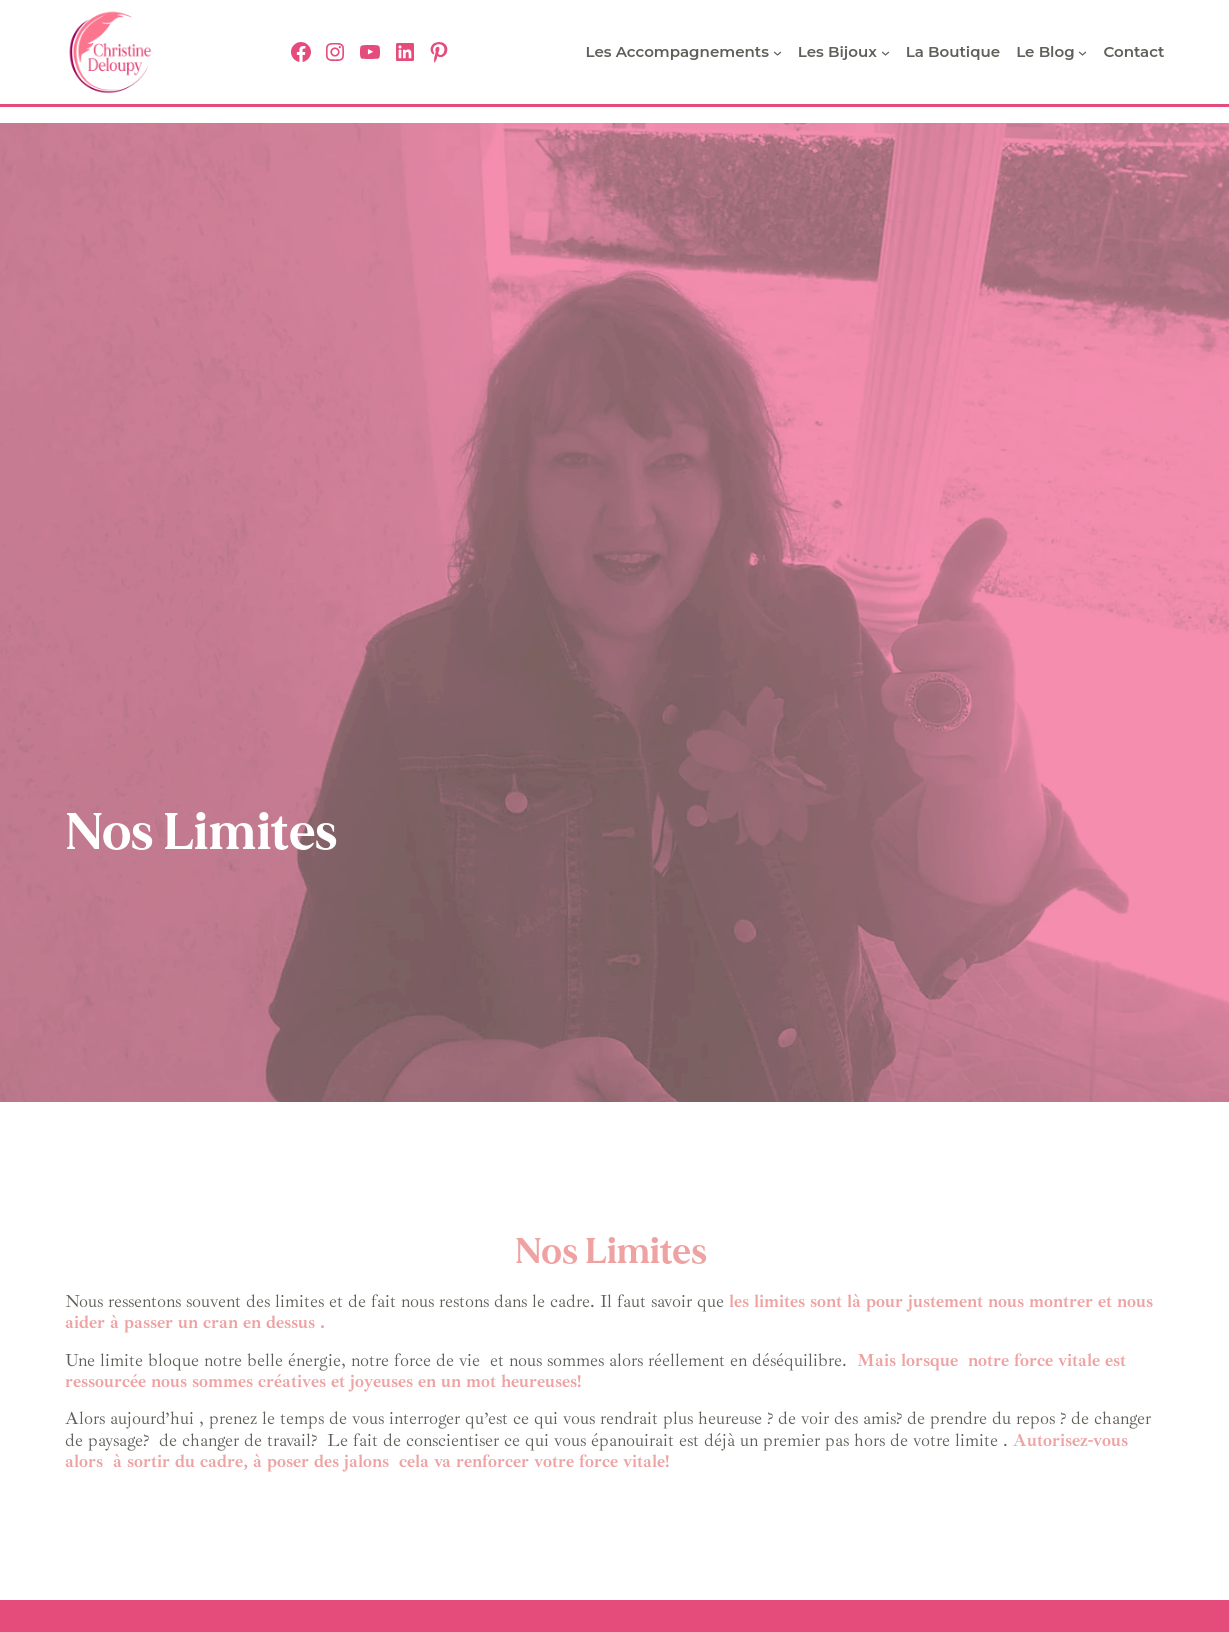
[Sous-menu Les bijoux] (885, 52)
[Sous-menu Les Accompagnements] (777, 52)
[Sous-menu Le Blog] (1082, 52)
